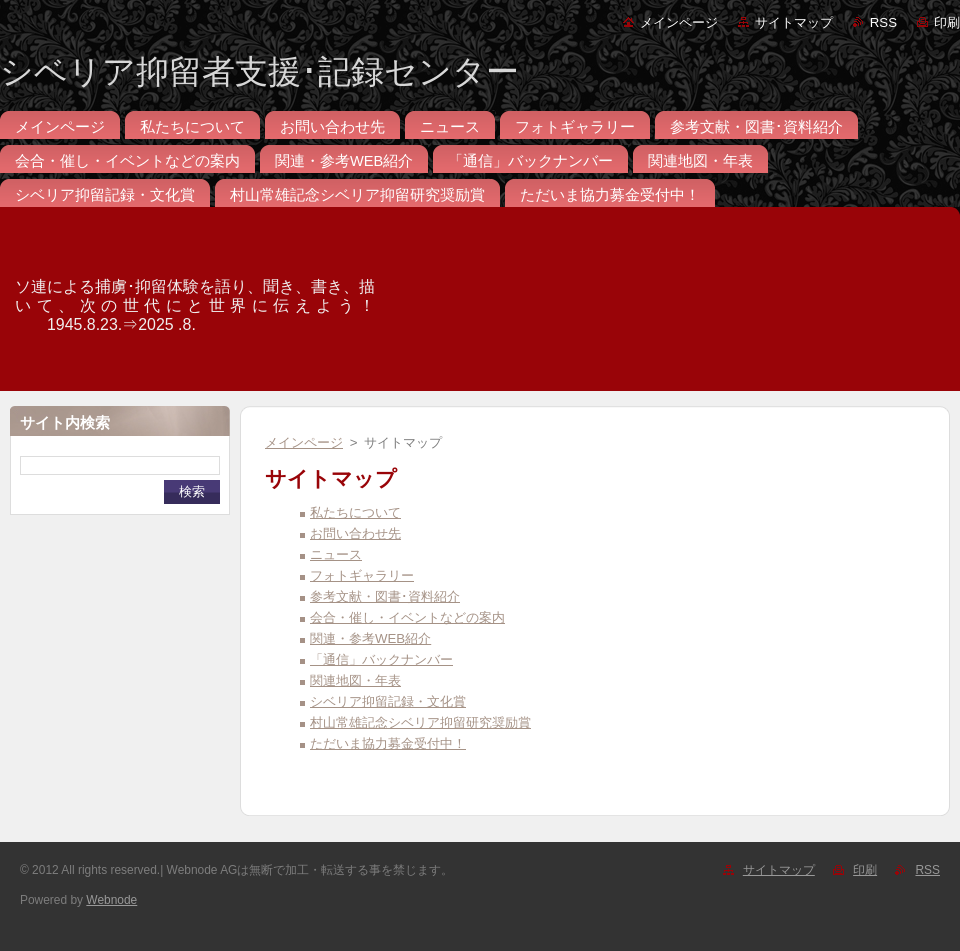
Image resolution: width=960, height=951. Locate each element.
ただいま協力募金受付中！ (388, 743)
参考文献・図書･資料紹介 (385, 596)
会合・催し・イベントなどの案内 (407, 617)
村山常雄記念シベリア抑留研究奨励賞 (420, 722)
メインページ (679, 22)
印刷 (947, 22)
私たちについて (355, 512)
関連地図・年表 (355, 680)
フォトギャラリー (362, 575)
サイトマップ (794, 22)
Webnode (111, 900)
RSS (883, 22)
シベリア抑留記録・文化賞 (388, 701)
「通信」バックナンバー (381, 659)
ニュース (336, 554)
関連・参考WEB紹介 (370, 638)
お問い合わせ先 (355, 533)
